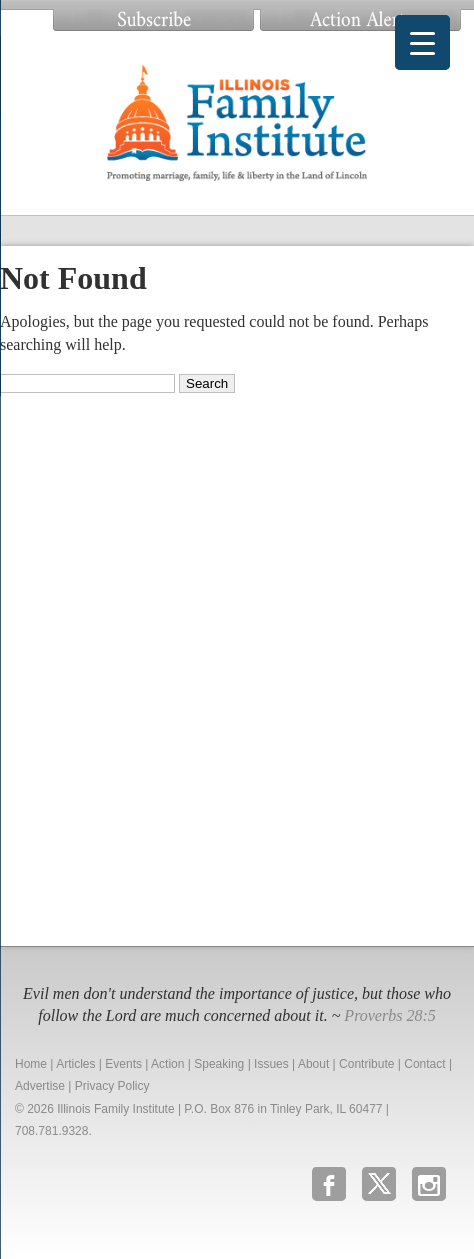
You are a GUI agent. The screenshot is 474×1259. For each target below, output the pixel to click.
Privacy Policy (112, 1086)
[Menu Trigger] (422, 42)
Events (123, 1064)
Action (167, 1064)
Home (31, 1064)
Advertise (40, 1086)
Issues (271, 1064)
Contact (424, 1064)
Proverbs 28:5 (389, 1015)
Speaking (219, 1064)
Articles (75, 1064)
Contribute (366, 1064)
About (313, 1064)
